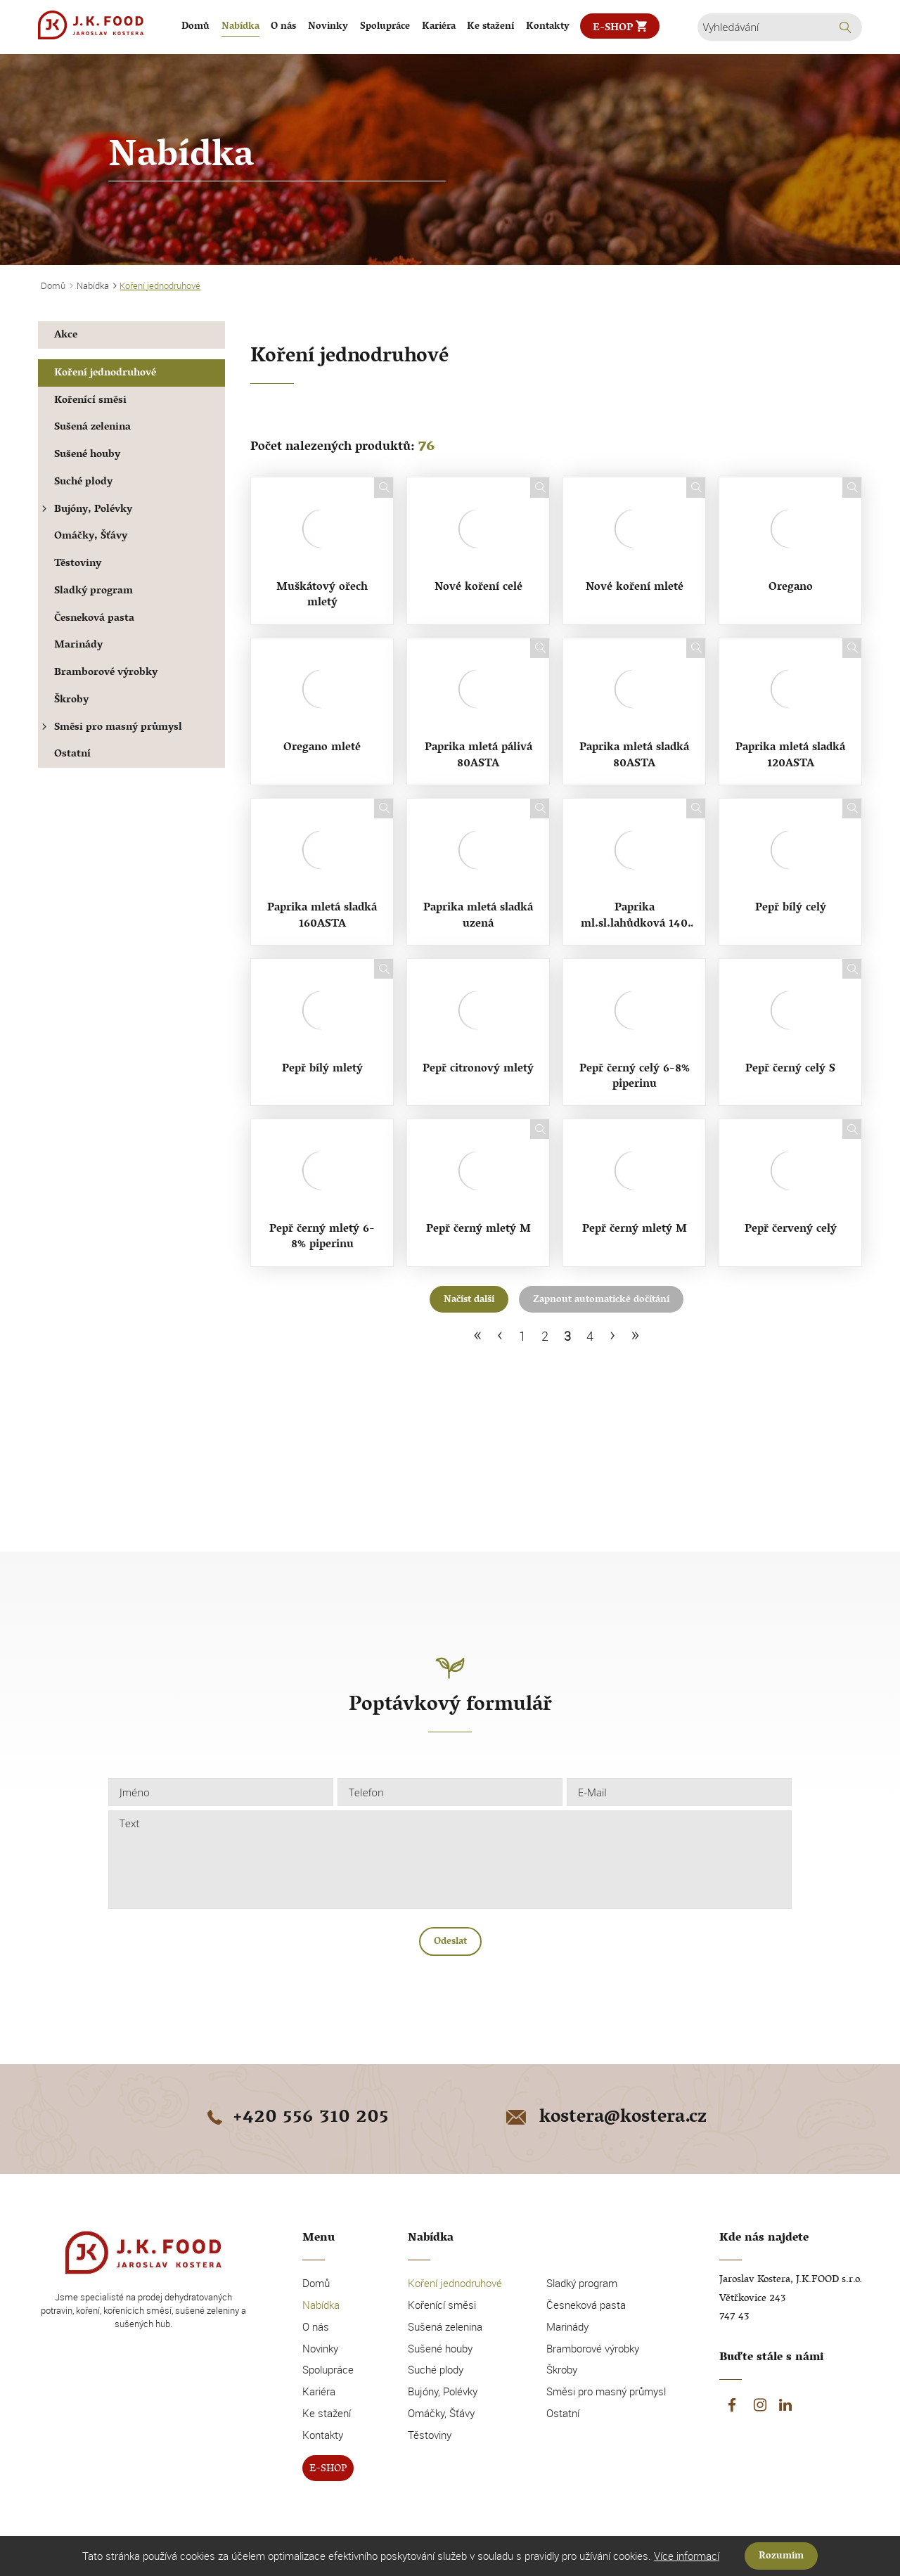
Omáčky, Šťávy (90, 536)
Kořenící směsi (90, 401)
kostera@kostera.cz (605, 2118)
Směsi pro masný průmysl (110, 728)
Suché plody (83, 482)
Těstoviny (77, 564)
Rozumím (781, 2556)
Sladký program (93, 591)
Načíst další (469, 1300)
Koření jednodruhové (105, 373)
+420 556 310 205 (295, 2118)
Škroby (71, 700)
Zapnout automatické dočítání (601, 1300)
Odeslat (450, 1942)
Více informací (686, 2556)
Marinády (78, 645)
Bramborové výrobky (106, 673)
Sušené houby (87, 455)
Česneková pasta (94, 619)
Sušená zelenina (92, 427)
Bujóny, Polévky (85, 510)
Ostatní (72, 754)
